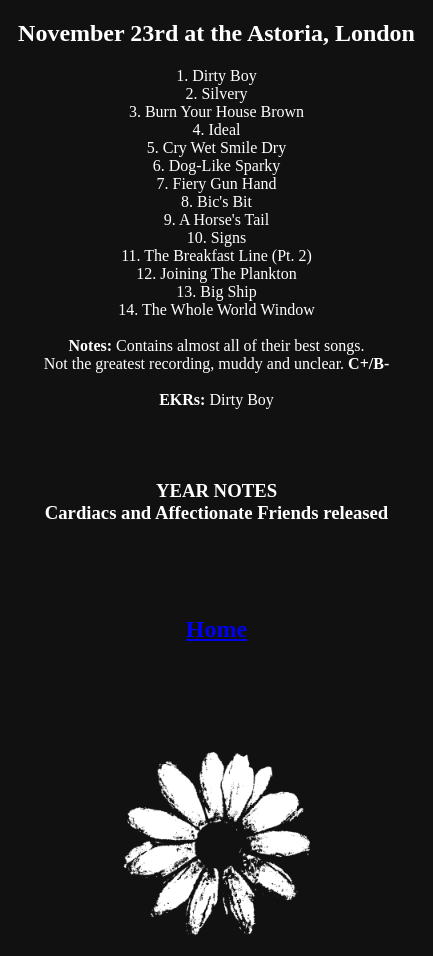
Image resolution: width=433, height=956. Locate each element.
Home (216, 629)
